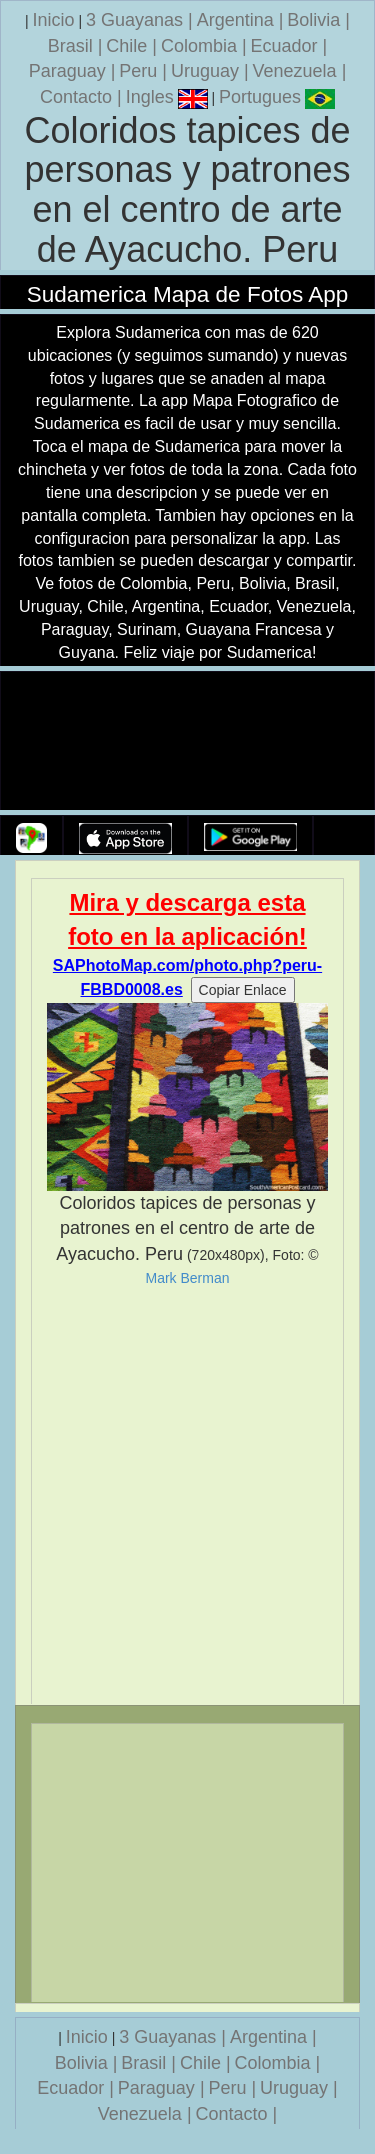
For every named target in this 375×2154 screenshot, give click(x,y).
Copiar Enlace (243, 990)
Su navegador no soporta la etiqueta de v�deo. (188, 741)
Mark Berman (187, 1278)
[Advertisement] (187, 1495)
